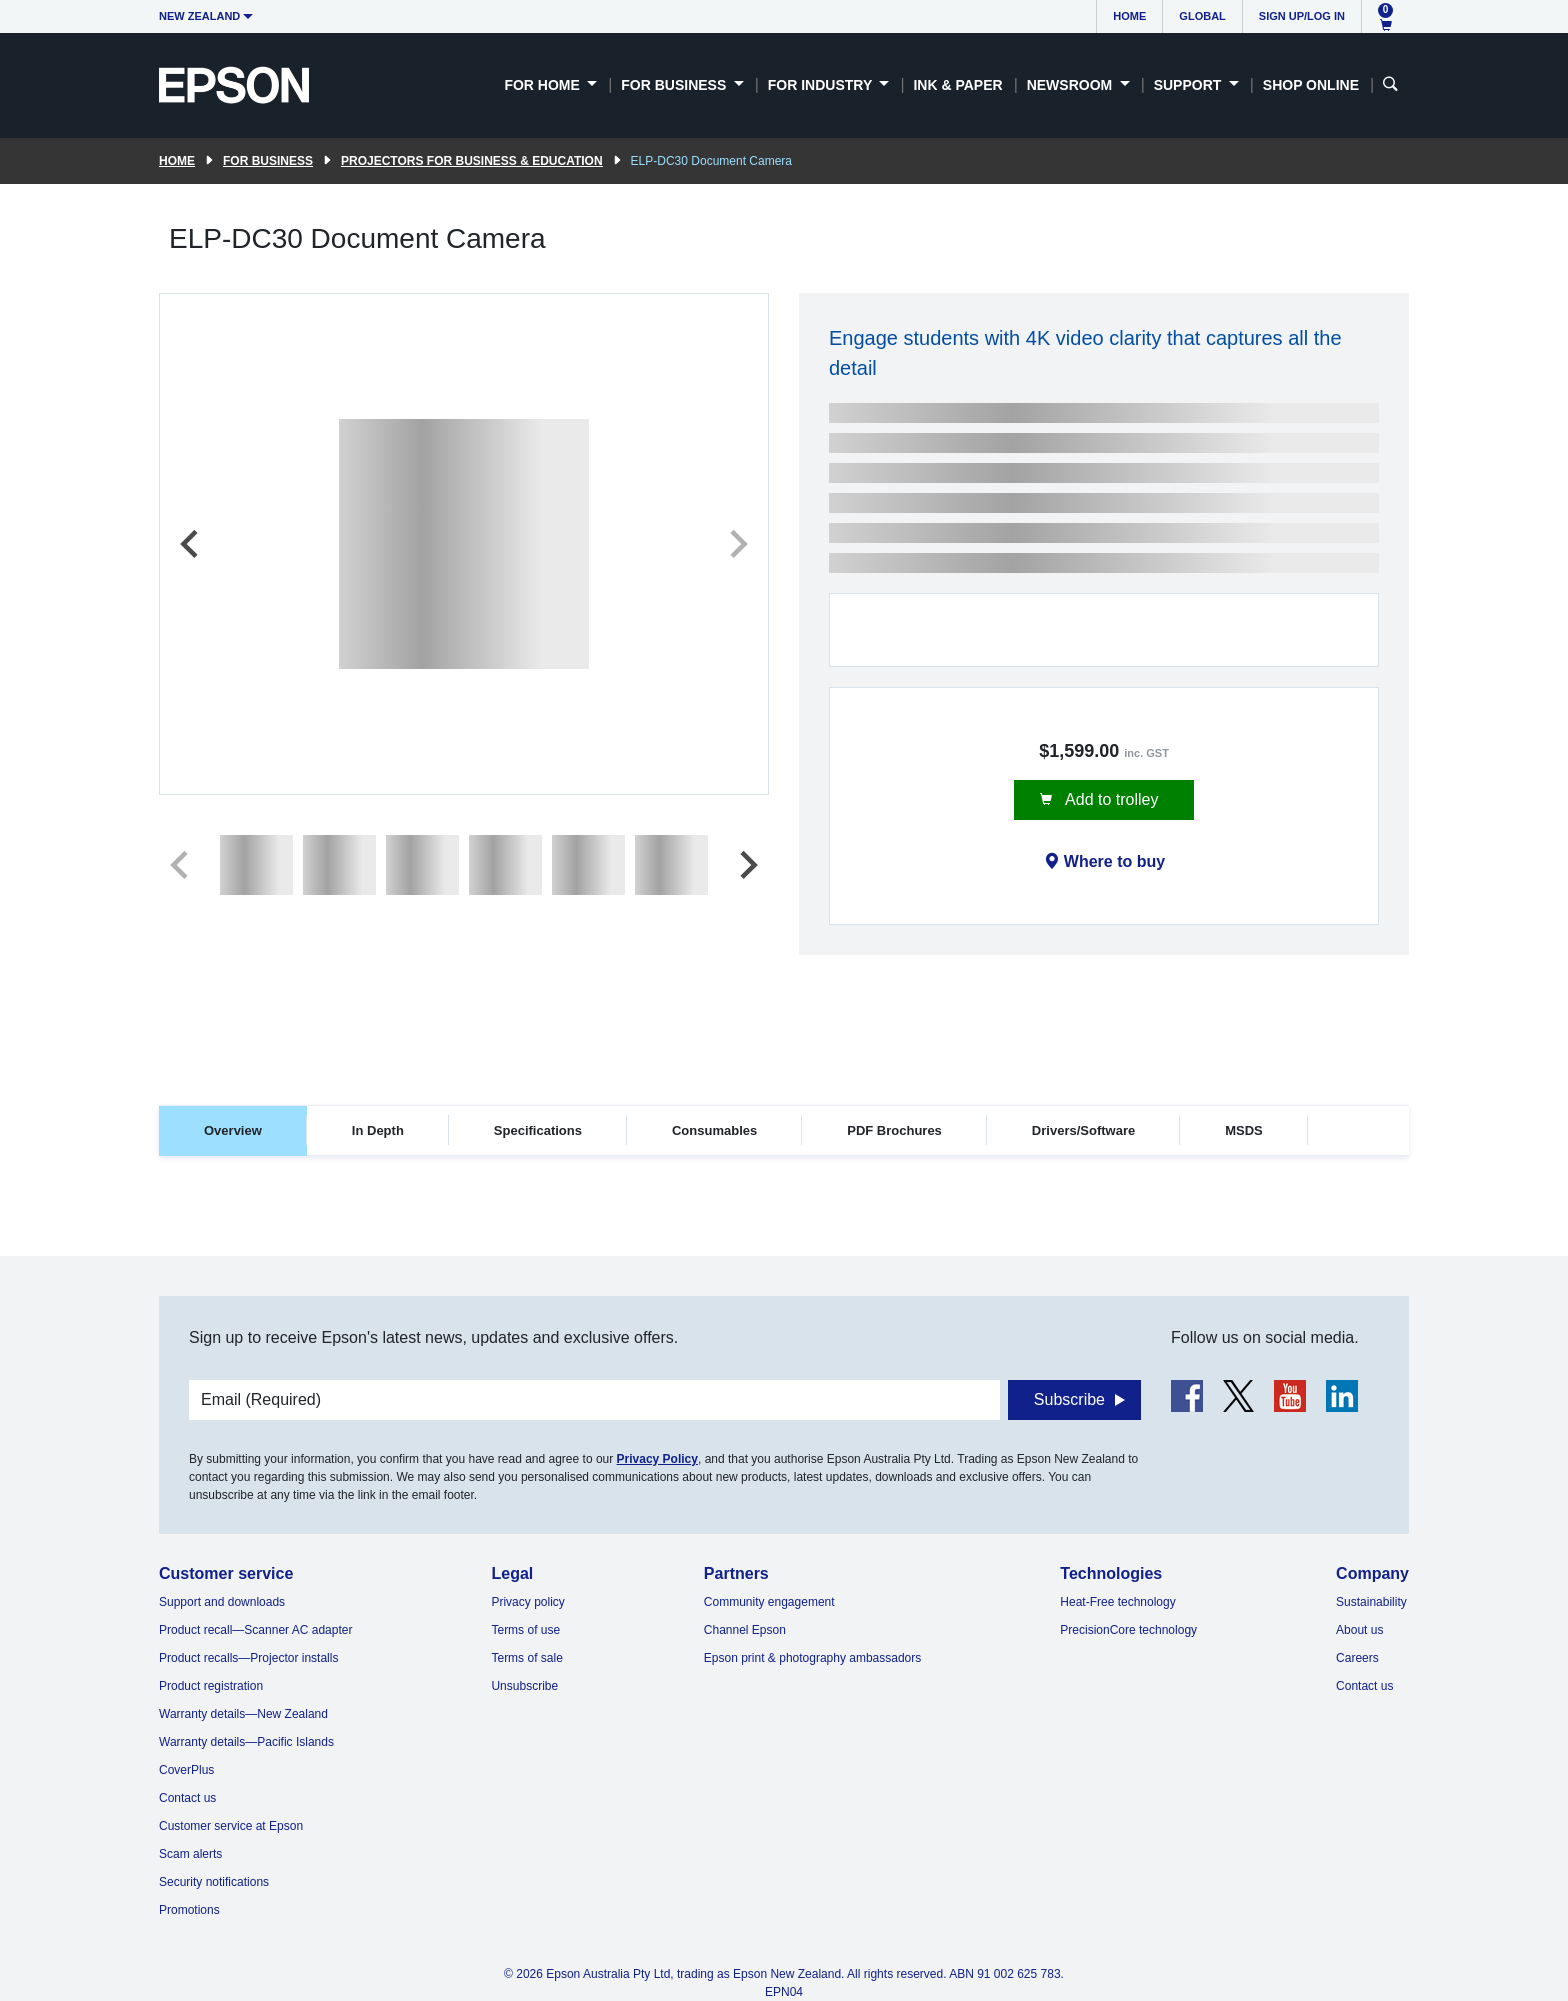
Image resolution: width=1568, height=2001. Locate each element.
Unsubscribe (524, 1686)
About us (1359, 1630)
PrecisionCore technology (1128, 1630)
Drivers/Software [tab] (1083, 1130)
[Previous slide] (191, 544)
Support (1190, 85)
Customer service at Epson (231, 1826)
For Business (675, 85)
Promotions (189, 1910)
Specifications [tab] (538, 1130)
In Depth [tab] (378, 1130)
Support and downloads (222, 1602)
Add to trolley (1110, 799)
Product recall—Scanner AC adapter (255, 1630)
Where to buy (1114, 861)
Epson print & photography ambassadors (812, 1658)
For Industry (822, 85)
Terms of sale (526, 1658)
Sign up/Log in (1302, 16)
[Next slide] (737, 544)
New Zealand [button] (199, 16)
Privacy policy (527, 1602)
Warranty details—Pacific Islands (246, 1742)
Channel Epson (745, 1630)
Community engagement (769, 1602)
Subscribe (1069, 1399)
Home (1129, 16)
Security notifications (214, 1882)
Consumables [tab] (714, 1130)
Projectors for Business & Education (472, 161)
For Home (543, 85)
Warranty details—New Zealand (243, 1714)
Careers (1357, 1658)
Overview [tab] (233, 1130)
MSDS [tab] (1244, 1130)
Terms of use (525, 1630)
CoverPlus (186, 1770)
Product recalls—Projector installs (248, 1658)
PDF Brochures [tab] (894, 1130)
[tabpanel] (784, 1216)
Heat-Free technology (1117, 1602)
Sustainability (1371, 1602)
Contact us (187, 1798)
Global (1202, 16)
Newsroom (1071, 85)
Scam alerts (190, 1854)
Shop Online (1311, 85)
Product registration (211, 1686)
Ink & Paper (957, 85)
